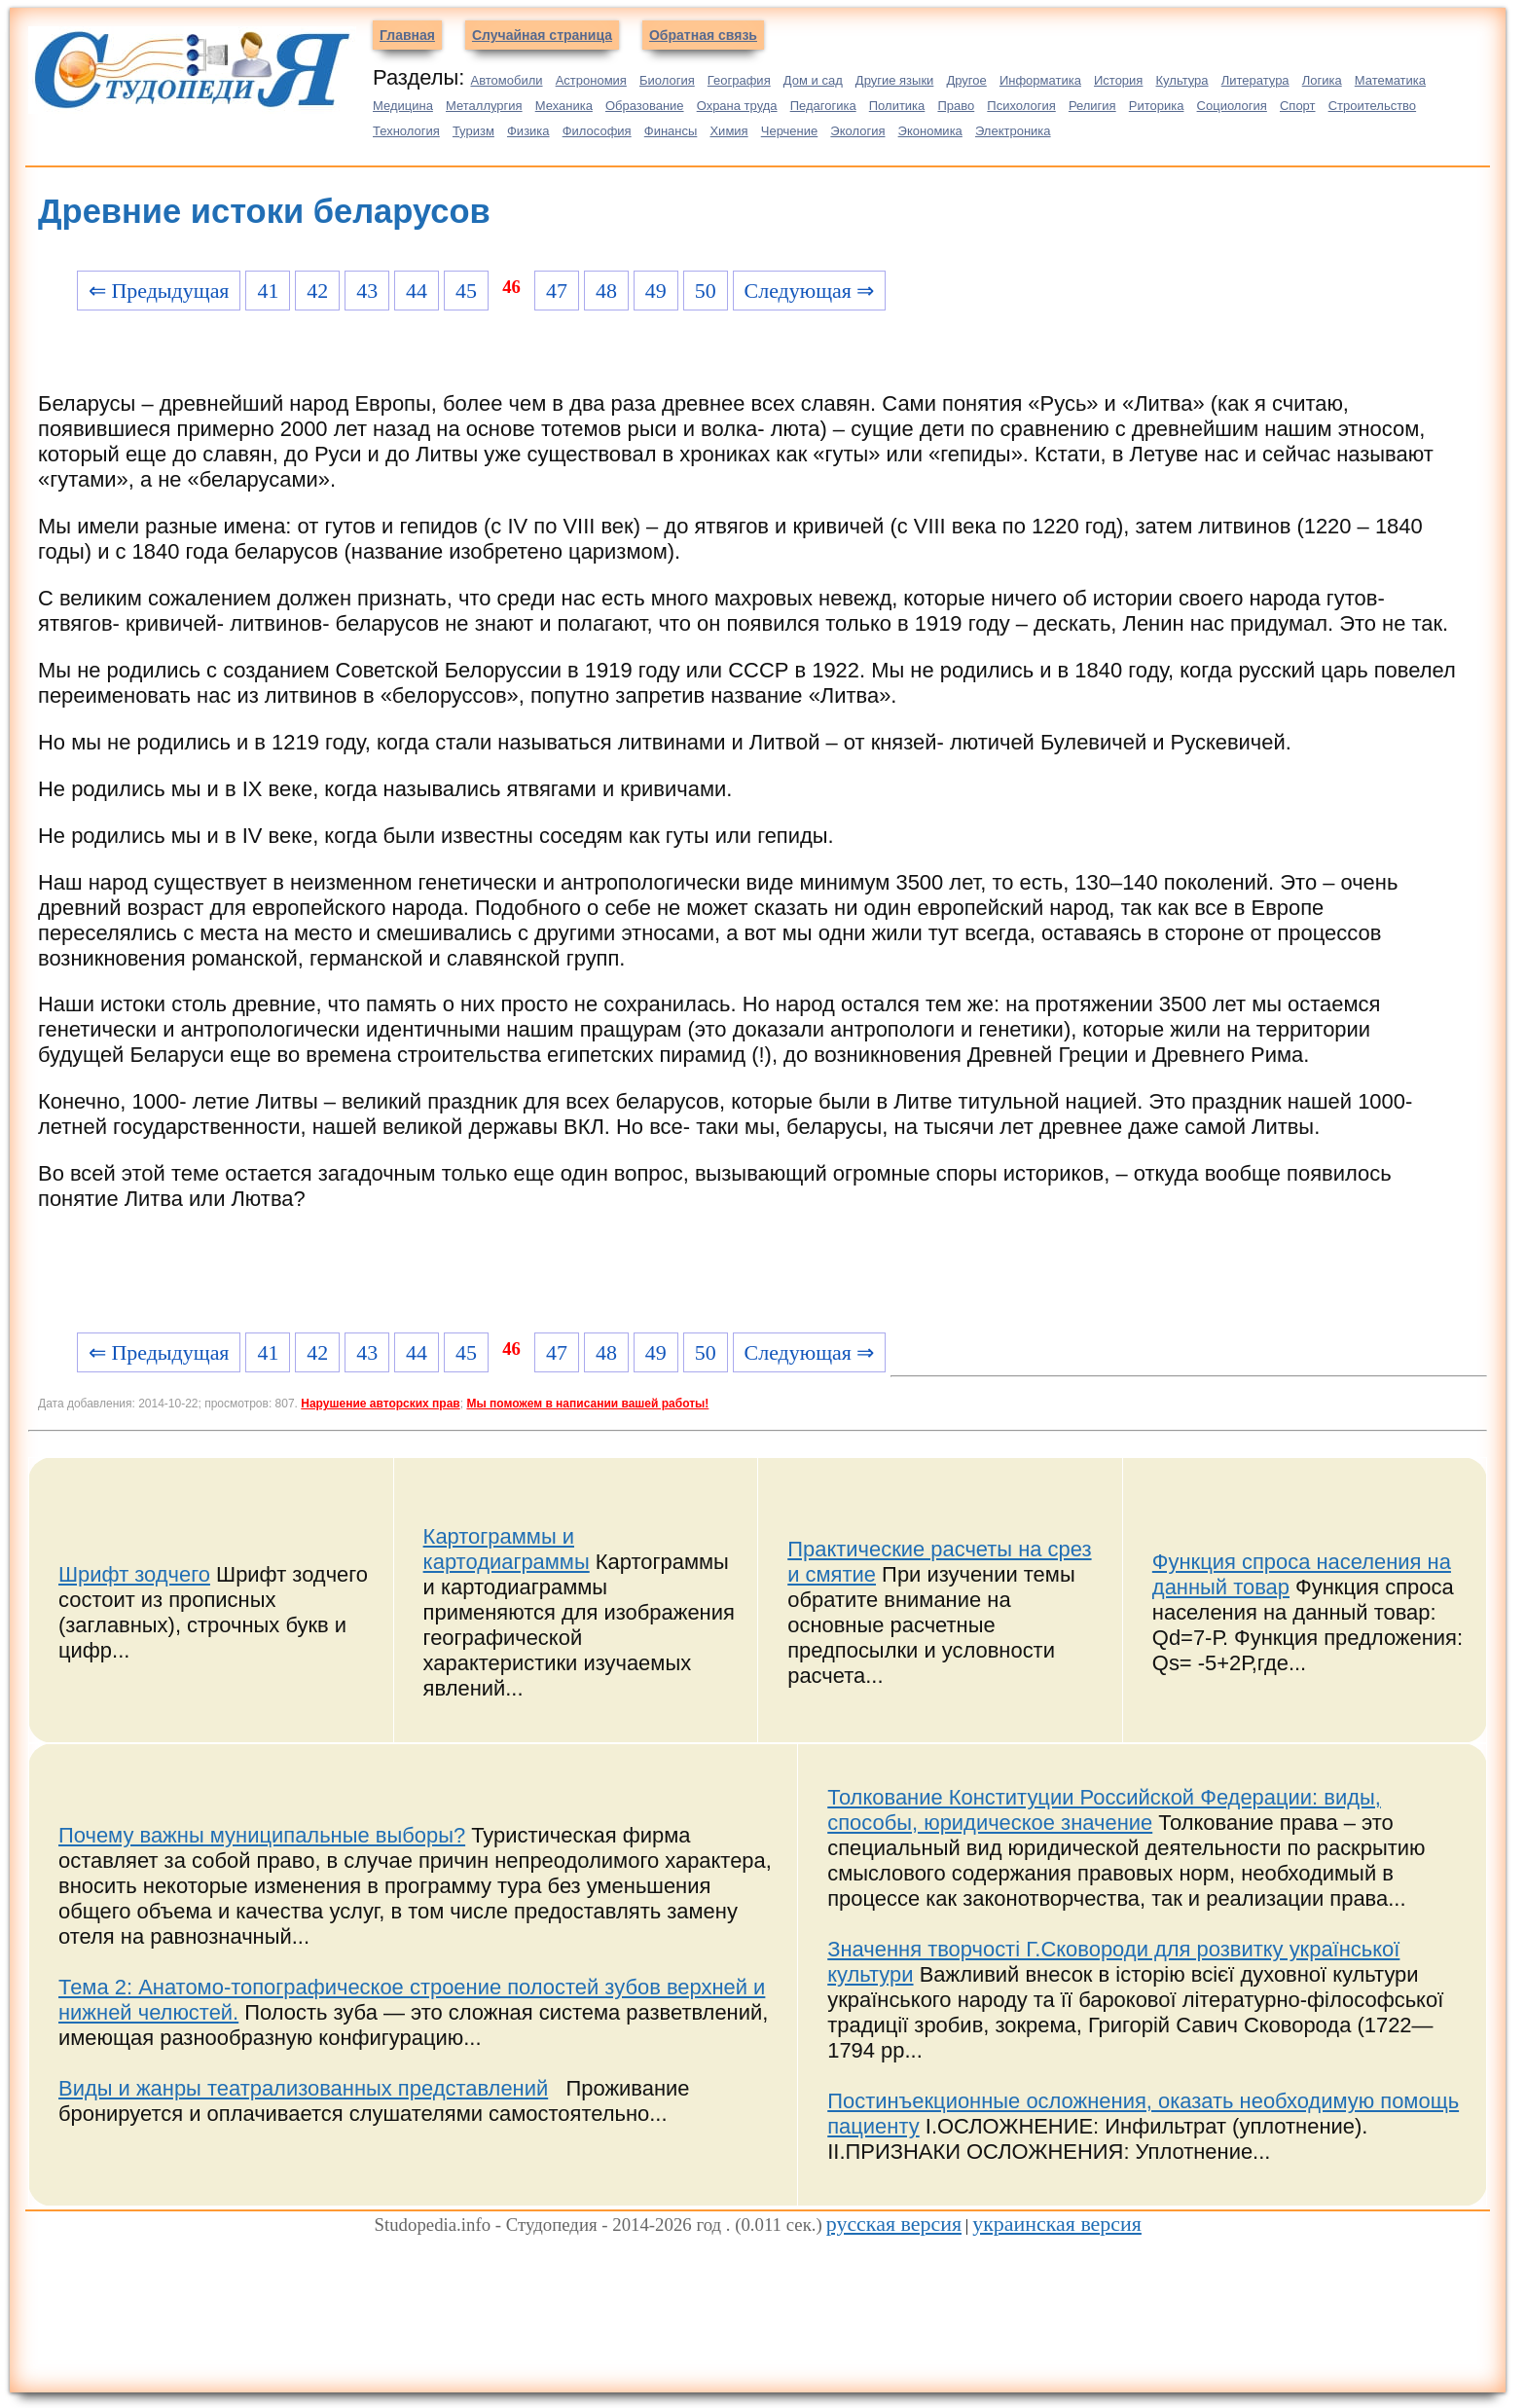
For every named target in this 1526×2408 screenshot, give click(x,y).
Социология (1232, 105)
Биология (667, 80)
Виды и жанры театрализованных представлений (303, 2088)
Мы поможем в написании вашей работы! (587, 1403)
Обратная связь (703, 35)
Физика (528, 131)
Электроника (1013, 131)
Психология (1021, 105)
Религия (1092, 105)
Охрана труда (737, 105)
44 (416, 290)
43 (367, 290)
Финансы (671, 131)
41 (267, 290)
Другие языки (894, 80)
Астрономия (591, 80)
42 (317, 290)
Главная (407, 35)
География (739, 80)
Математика (1390, 80)
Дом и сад (813, 80)
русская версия (894, 2223)
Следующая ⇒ (810, 290)
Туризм (473, 131)
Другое (966, 80)
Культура (1182, 80)
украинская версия (1057, 2223)
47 (556, 290)
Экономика (930, 131)
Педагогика (823, 105)
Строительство (1372, 105)
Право (955, 105)
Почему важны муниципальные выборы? (261, 1835)
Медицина (403, 105)
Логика (1322, 80)
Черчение (789, 131)
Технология (406, 131)
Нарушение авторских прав (380, 1403)
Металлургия (484, 105)
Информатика (1040, 80)
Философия (597, 131)
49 (656, 290)
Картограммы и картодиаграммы (506, 1549)
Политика (897, 105)
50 (705, 290)
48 (606, 290)
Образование (644, 105)
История (1118, 80)
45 (466, 290)
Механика (564, 105)
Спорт (1298, 105)
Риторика (1156, 105)
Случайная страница (542, 35)
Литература (1255, 80)
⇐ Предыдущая (159, 290)
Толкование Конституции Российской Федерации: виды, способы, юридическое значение (1104, 1810)
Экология (857, 131)
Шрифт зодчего (134, 1574)
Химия (728, 131)
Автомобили (506, 80)
